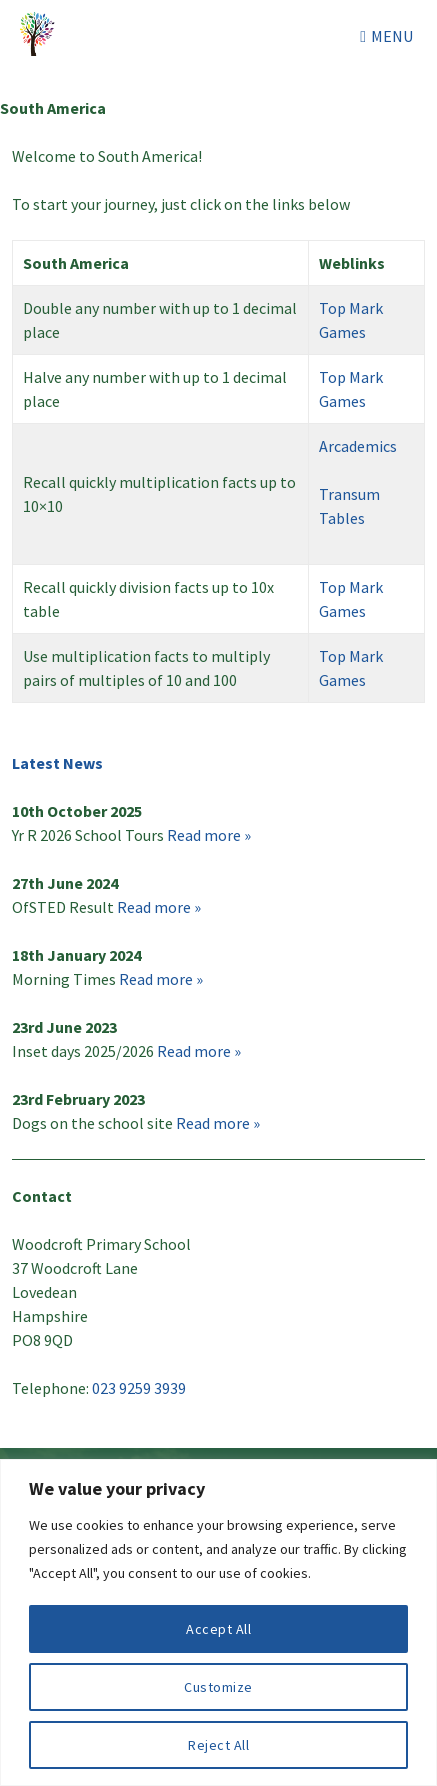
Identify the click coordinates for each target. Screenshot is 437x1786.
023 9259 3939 (139, 1388)
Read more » (209, 835)
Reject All (218, 1745)
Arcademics (358, 446)
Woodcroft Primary (40, 36)
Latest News (57, 763)
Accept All (218, 1629)
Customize (218, 1687)
